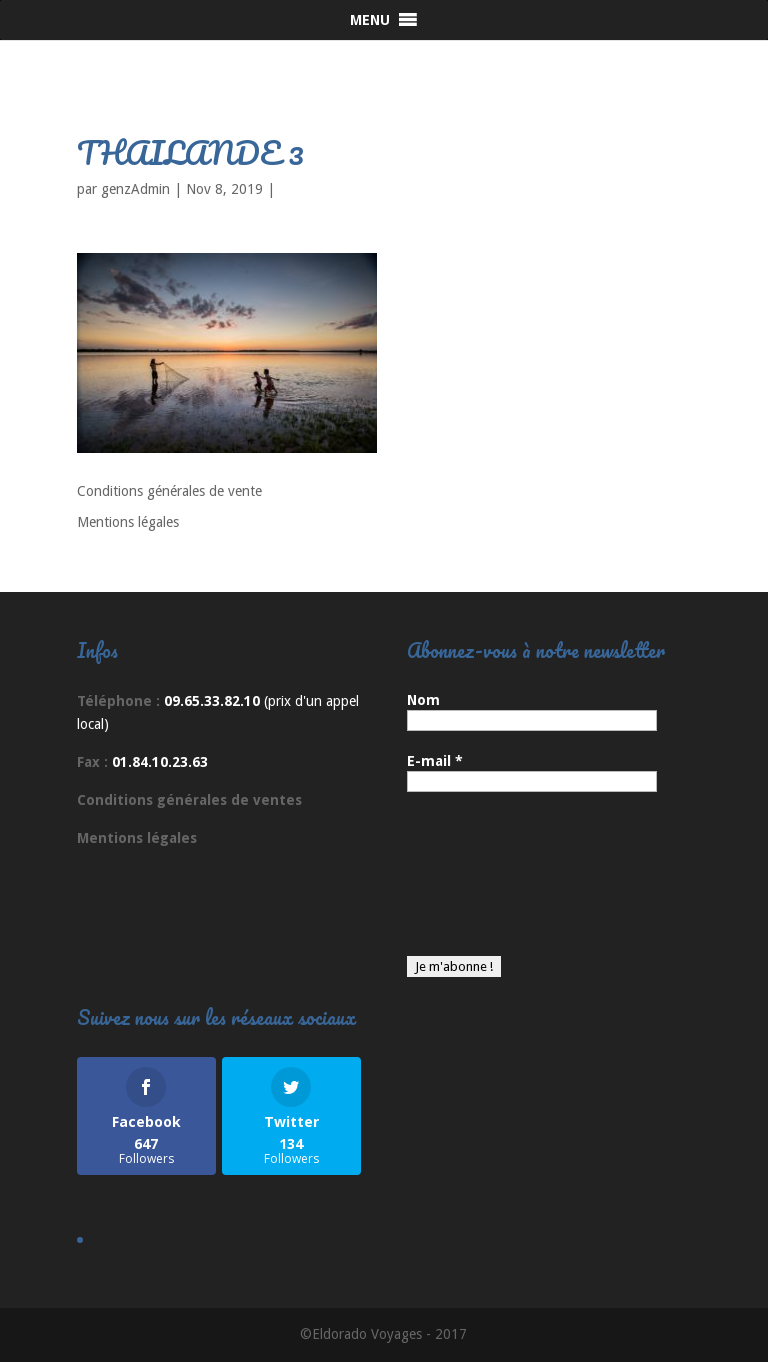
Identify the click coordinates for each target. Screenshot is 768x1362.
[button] (370, 20)
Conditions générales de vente (169, 491)
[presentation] (489, 884)
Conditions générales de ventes (189, 800)
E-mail (435, 761)
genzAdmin (135, 189)
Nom (423, 700)
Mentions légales (128, 522)
